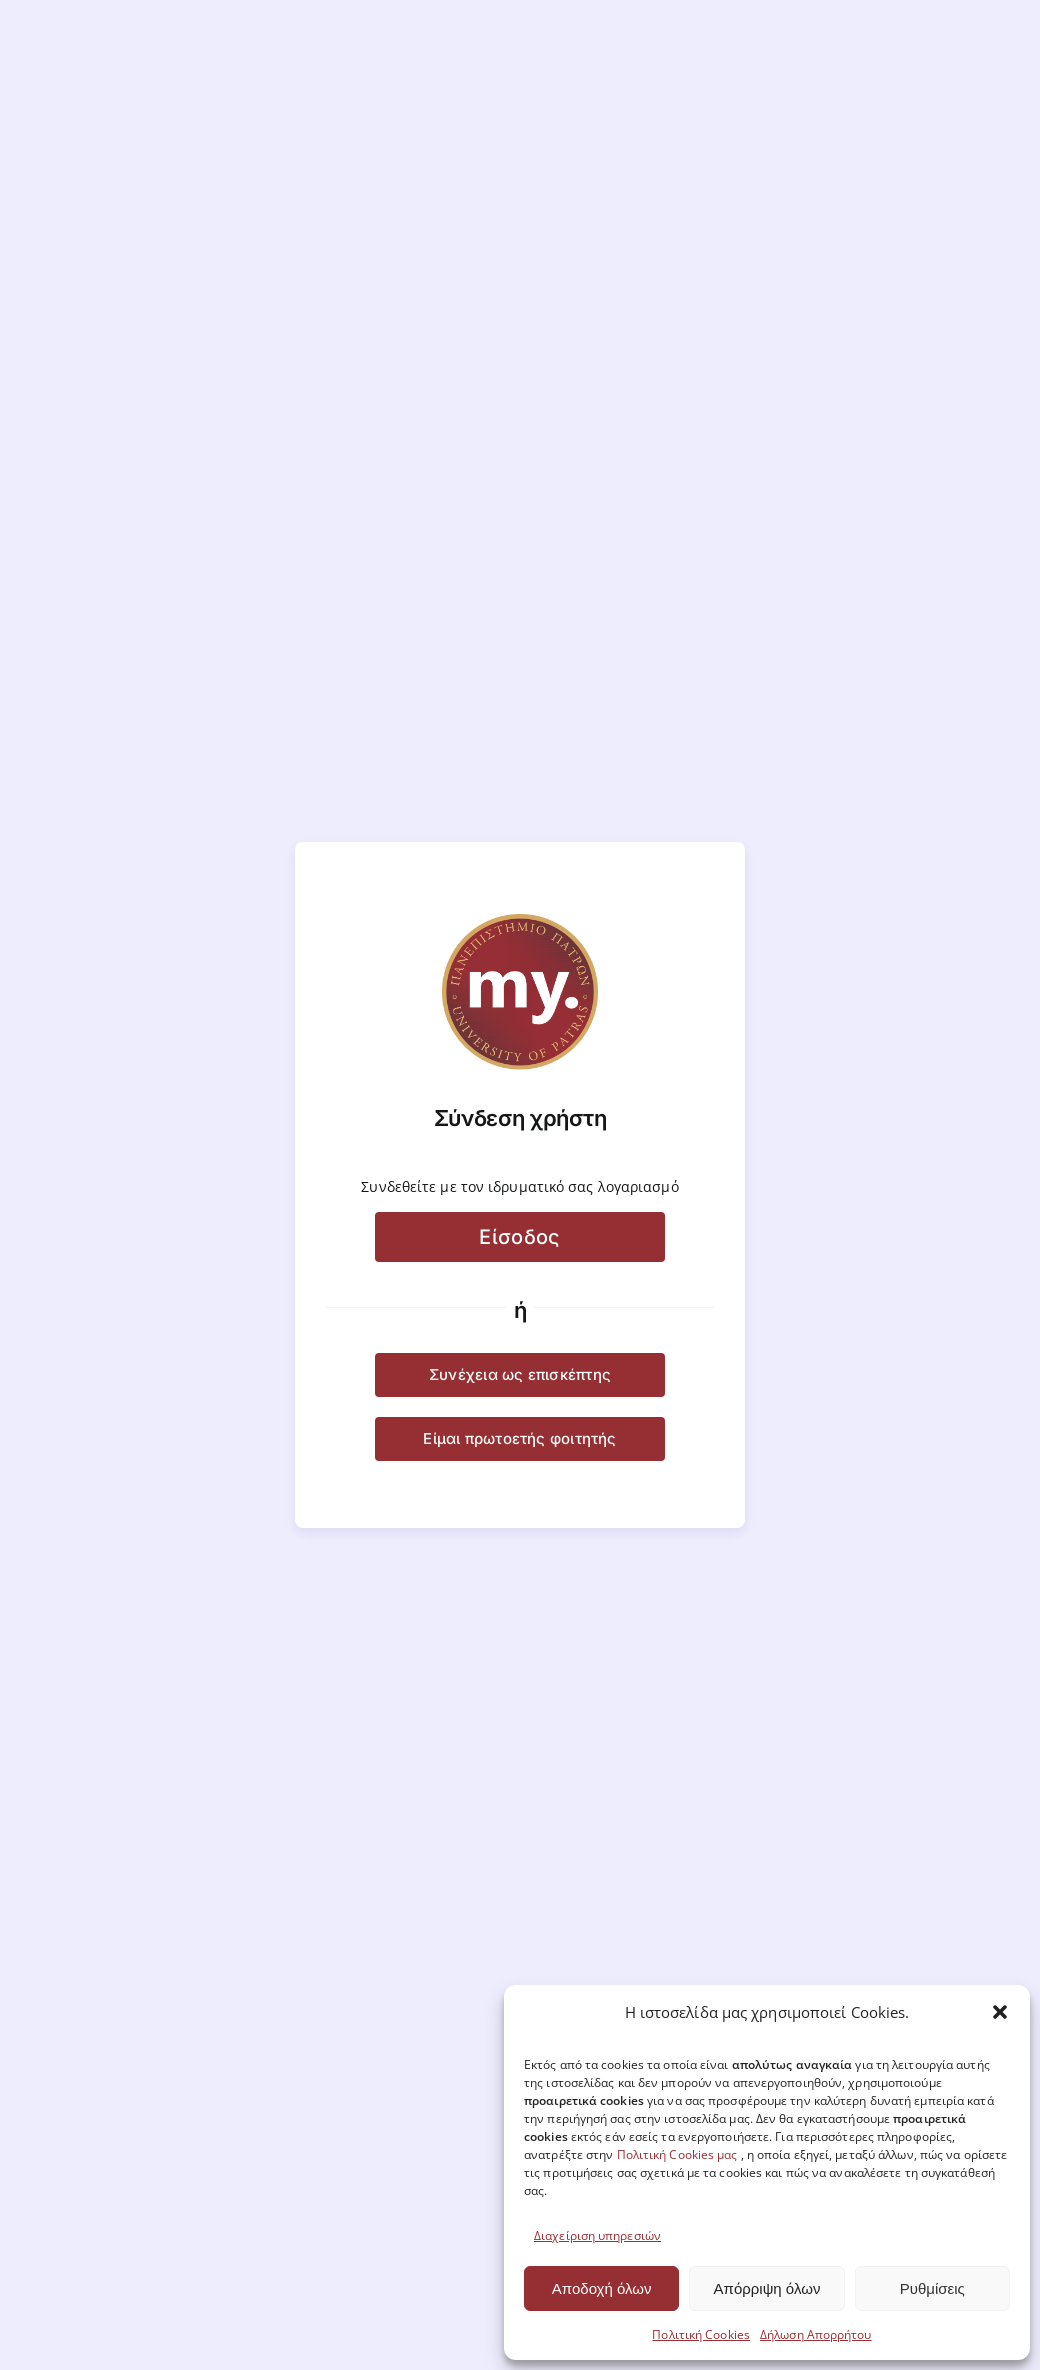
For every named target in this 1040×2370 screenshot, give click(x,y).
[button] (1000, 2012)
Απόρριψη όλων (767, 2288)
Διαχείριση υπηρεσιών (597, 2235)
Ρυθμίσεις (932, 2288)
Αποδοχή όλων (602, 2288)
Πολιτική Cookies (701, 2334)
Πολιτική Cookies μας (677, 2154)
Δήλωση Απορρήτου (816, 2334)
